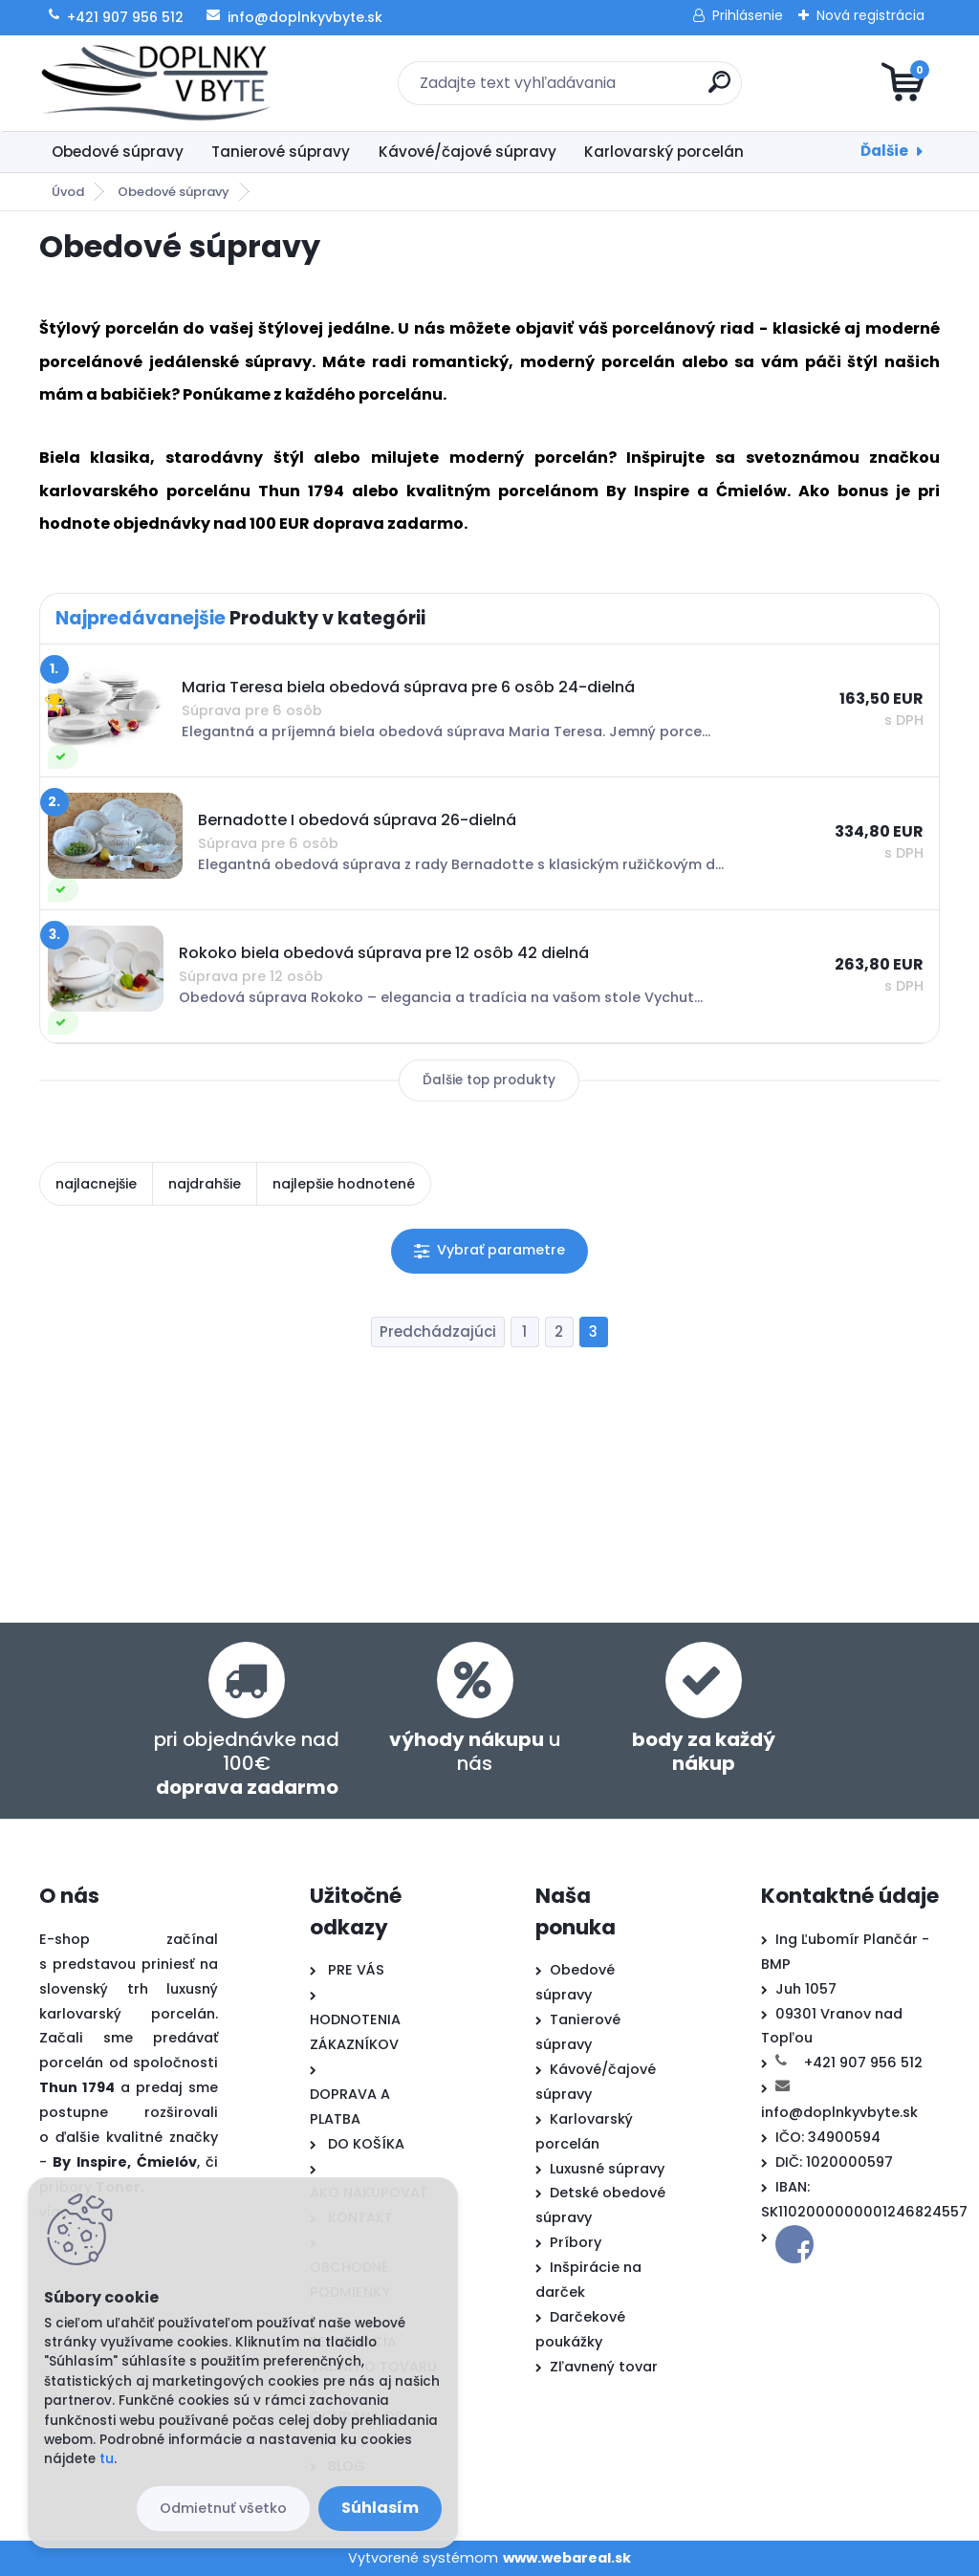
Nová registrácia (870, 15)
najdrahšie (204, 1183)
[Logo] (156, 83)
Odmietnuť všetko (223, 2508)
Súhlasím (380, 2508)
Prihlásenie (747, 15)
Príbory (575, 2242)
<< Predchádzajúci (438, 1332)
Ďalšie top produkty (489, 1080)
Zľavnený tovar (604, 2366)
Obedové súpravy (118, 152)
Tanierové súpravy (280, 152)
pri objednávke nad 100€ (246, 1763)
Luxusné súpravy (607, 2168)
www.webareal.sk (567, 2557)
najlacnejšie (96, 1183)
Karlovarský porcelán (664, 152)
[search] (719, 89)
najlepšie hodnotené (343, 1183)
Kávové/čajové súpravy (467, 152)
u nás (475, 1751)
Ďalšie (884, 151)
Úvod (68, 192)
